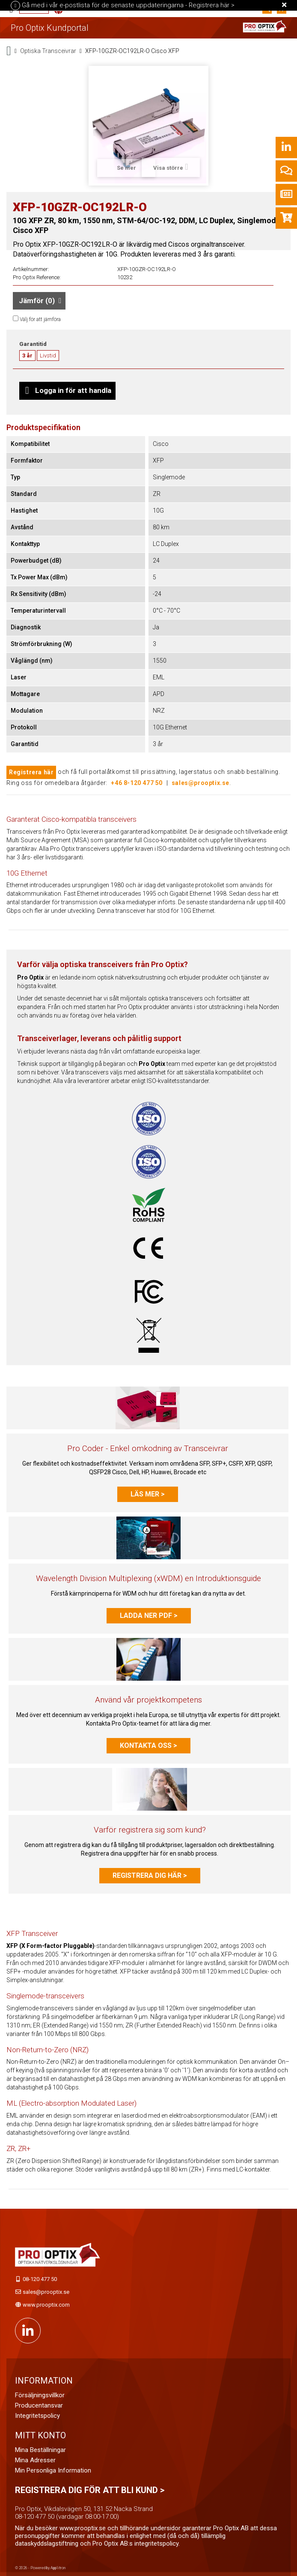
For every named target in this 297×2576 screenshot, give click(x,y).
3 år (27, 355)
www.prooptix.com (46, 2305)
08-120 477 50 (40, 2279)
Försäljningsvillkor (40, 2395)
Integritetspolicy (37, 2416)
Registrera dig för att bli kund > (89, 2490)
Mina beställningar (40, 2450)
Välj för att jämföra (40, 319)
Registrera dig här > (150, 1875)
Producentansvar (39, 2405)
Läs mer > (148, 1494)
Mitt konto (40, 2435)
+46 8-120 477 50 (137, 782)
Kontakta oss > (148, 1745)
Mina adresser (35, 2460)
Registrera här (31, 772)
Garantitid (33, 344)
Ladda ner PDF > (149, 1615)
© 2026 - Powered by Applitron (40, 2568)
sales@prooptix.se (200, 782)
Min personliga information (53, 2470)
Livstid (48, 355)
